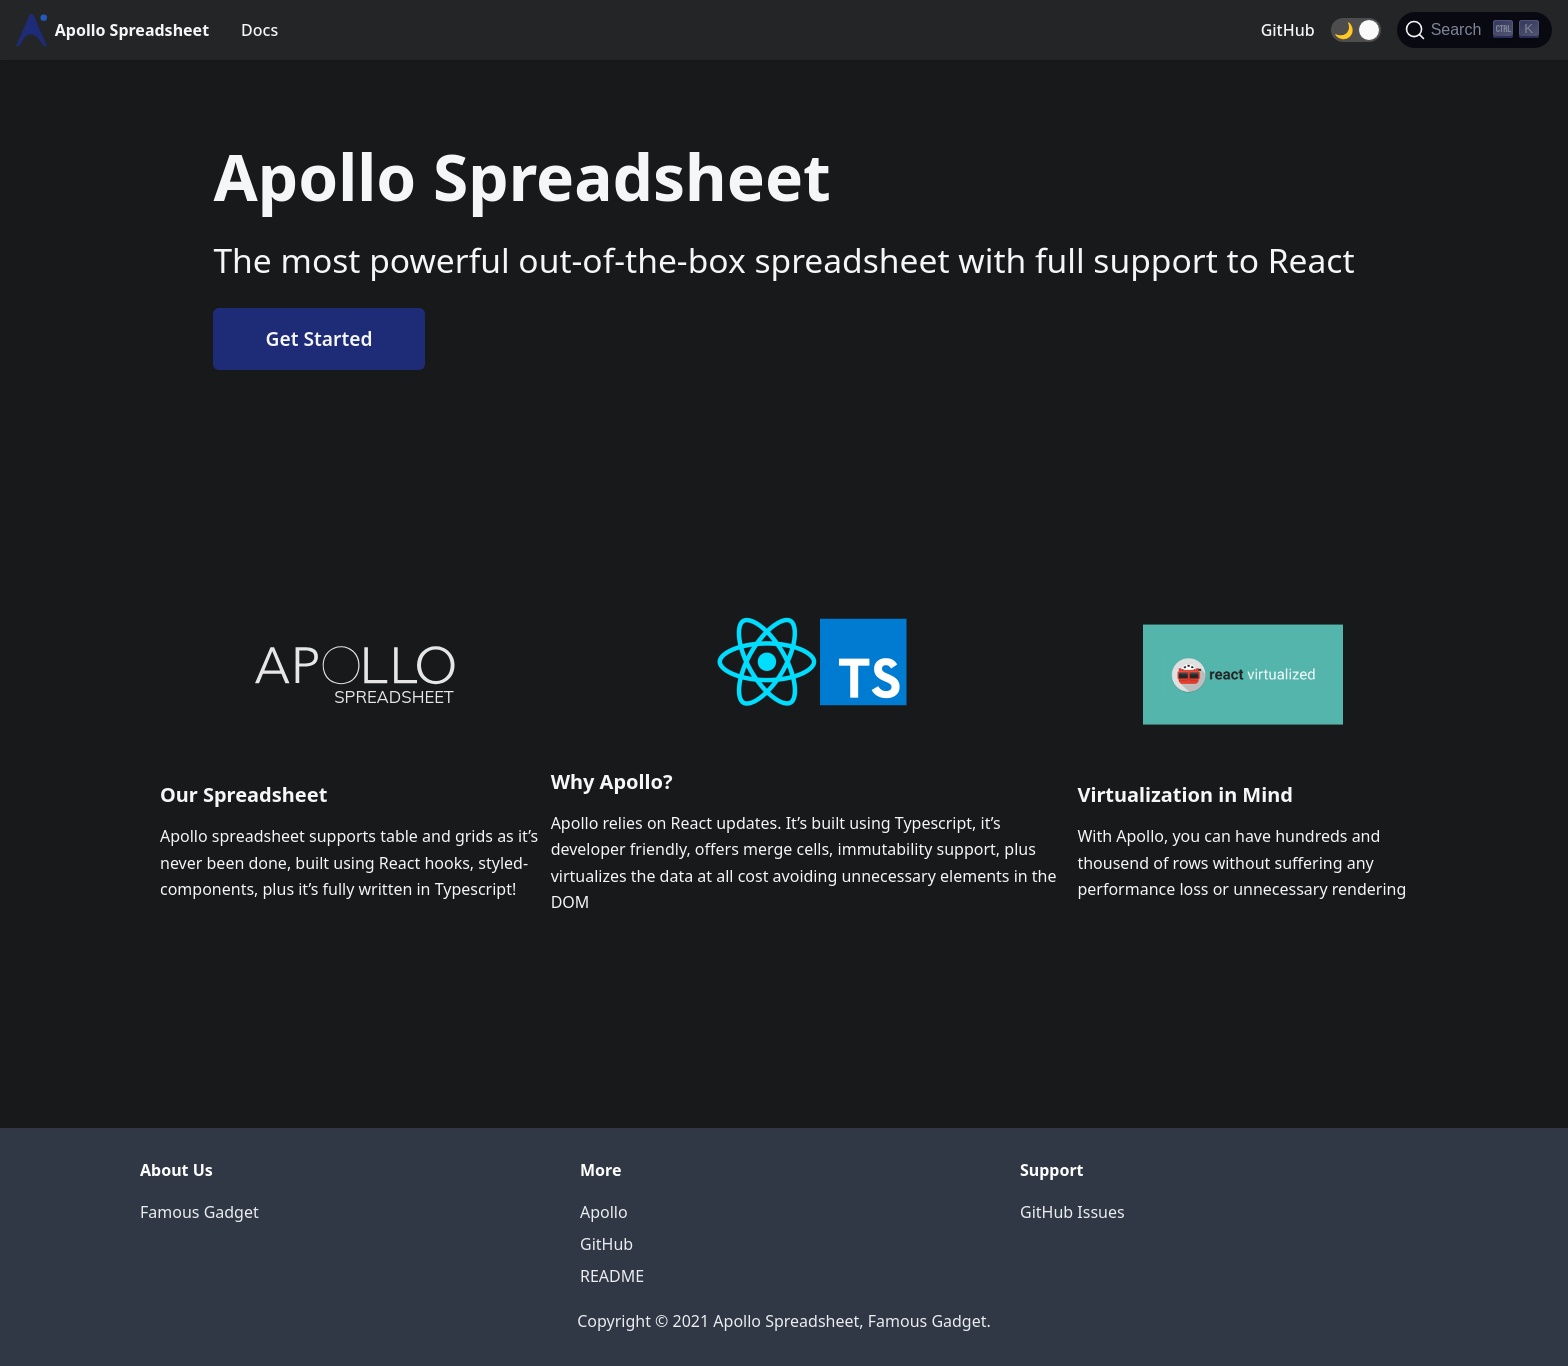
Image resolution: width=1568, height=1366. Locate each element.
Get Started (319, 338)
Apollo (604, 1212)
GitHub (1288, 30)
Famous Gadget (199, 1212)
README (612, 1276)
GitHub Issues (1072, 1212)
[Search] (1474, 30)
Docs (259, 30)
